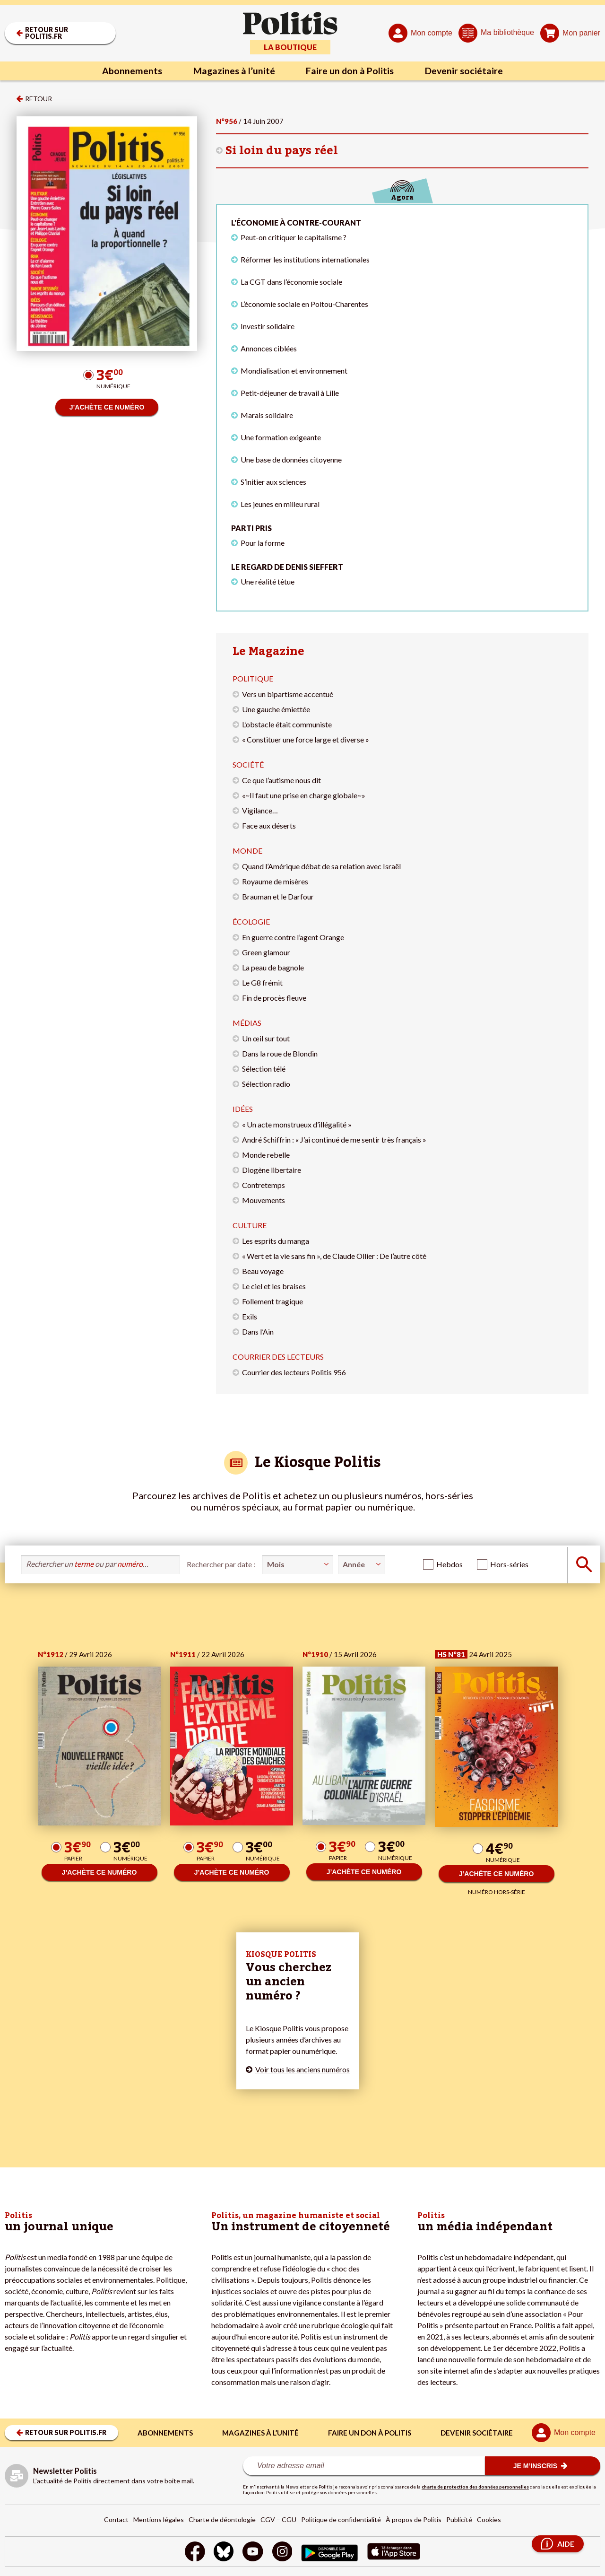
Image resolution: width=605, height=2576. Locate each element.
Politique (253, 678)
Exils (249, 1316)
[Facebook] (193, 2552)
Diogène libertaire (271, 1169)
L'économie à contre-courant (296, 222)
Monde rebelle (266, 1154)
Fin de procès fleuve (274, 997)
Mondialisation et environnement (294, 370)
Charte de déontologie (222, 2519)
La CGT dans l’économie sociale (291, 281)
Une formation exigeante (281, 437)
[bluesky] (223, 2552)
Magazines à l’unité (233, 71)
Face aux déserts (269, 825)
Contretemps (263, 1184)
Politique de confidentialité (341, 2519)
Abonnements (130, 71)
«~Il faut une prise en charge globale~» (303, 795)
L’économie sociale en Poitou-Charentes (304, 303)
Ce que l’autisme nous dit (281, 780)
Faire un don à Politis (350, 71)
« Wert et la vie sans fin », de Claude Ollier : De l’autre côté (334, 1255)
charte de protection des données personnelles (475, 2486)
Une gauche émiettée (276, 709)
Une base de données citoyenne (291, 459)
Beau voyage (263, 1270)
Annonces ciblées (269, 348)
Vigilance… (260, 810)
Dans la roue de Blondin (280, 1053)
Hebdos (449, 1564)
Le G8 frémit (262, 982)
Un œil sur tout (266, 1038)
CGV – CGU (278, 2519)
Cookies (489, 2519)
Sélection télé (263, 1068)
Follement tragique (272, 1301)
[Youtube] (252, 2552)
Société (248, 764)
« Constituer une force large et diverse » (305, 739)
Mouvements (263, 1200)
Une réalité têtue (267, 581)
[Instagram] (282, 2552)
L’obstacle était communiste (287, 724)
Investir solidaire (267, 326)
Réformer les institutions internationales (305, 259)
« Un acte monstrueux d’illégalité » (297, 1124)
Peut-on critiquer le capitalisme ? (293, 237)
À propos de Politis (413, 2519)
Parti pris (251, 528)
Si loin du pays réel (281, 150)
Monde (247, 850)
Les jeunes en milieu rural (280, 503)
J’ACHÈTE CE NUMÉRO (107, 407)
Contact (116, 2519)
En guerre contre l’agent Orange (293, 937)
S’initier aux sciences (273, 481)
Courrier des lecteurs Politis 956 (294, 1372)
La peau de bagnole (273, 967)
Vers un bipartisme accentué (287, 694)
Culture (250, 1225)
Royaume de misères (275, 881)
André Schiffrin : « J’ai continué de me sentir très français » (334, 1139)
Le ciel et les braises (274, 1286)
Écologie (251, 921)
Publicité (459, 2519)
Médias (247, 1022)
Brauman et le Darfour (278, 896)
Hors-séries (509, 1564)
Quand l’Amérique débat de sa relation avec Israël (321, 866)
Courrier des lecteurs (278, 1356)
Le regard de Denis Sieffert (287, 566)
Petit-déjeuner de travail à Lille (290, 392)
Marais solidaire (267, 414)
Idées (243, 1108)
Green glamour (266, 952)
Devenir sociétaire (466, 71)
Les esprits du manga (275, 1240)
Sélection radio (266, 1083)
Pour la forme (263, 542)
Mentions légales (158, 2519)
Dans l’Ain (258, 1331)
